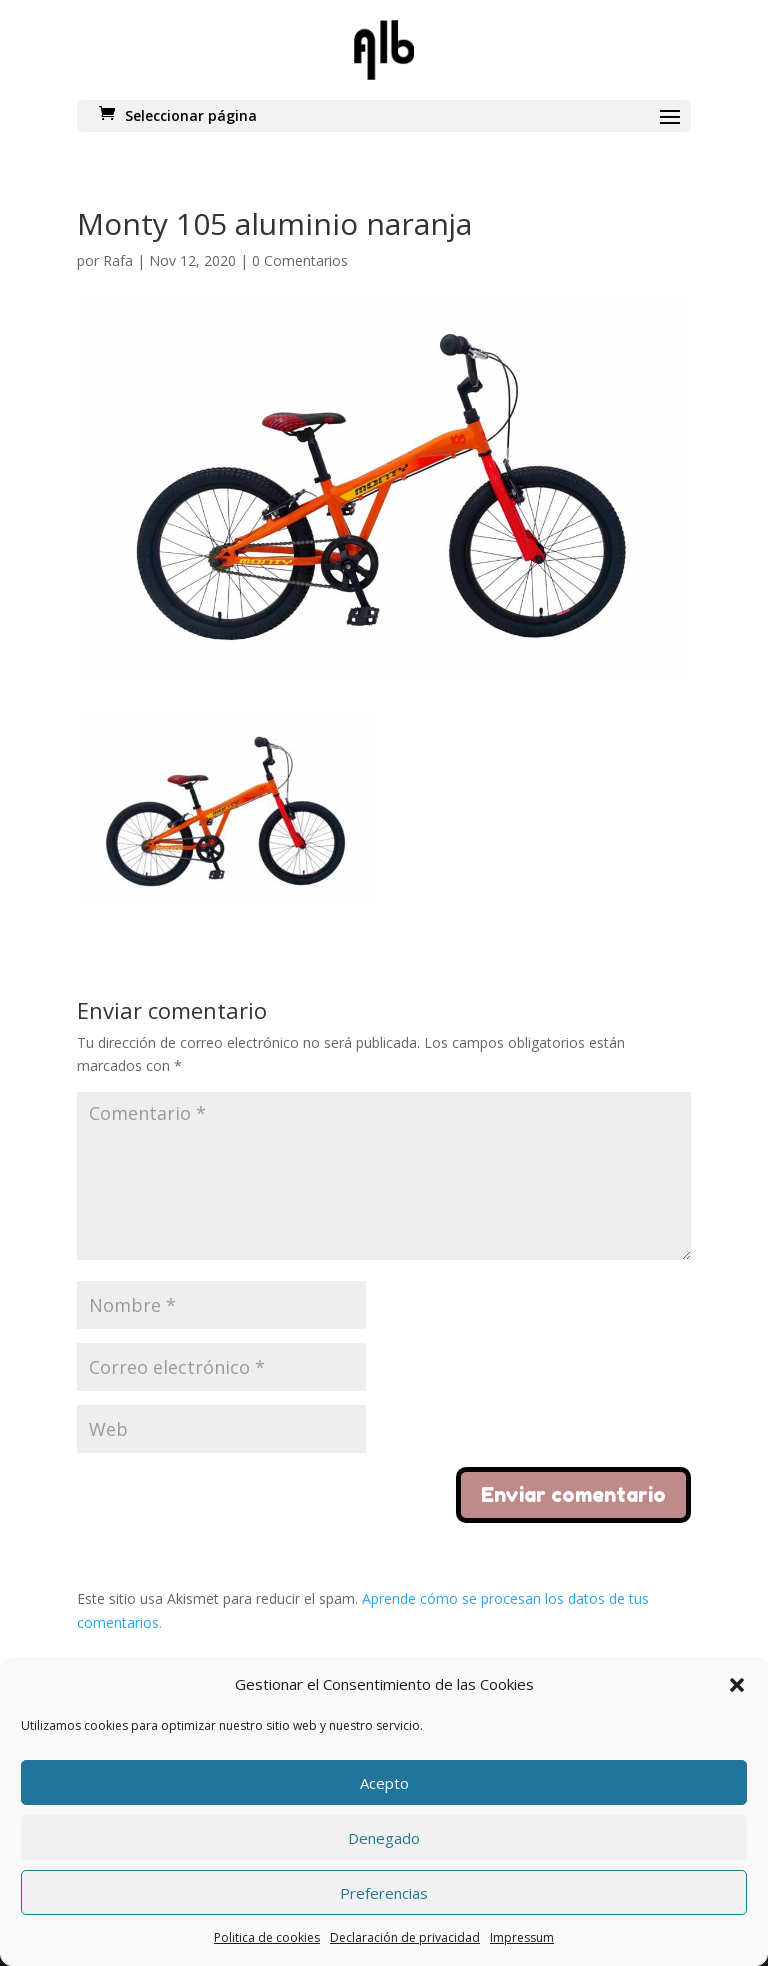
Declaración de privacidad (405, 1937)
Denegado (384, 1838)
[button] (737, 1685)
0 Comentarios (300, 260)
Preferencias (384, 1893)
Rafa (118, 260)
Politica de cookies (267, 1937)
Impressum (522, 1937)
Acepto (384, 1783)
